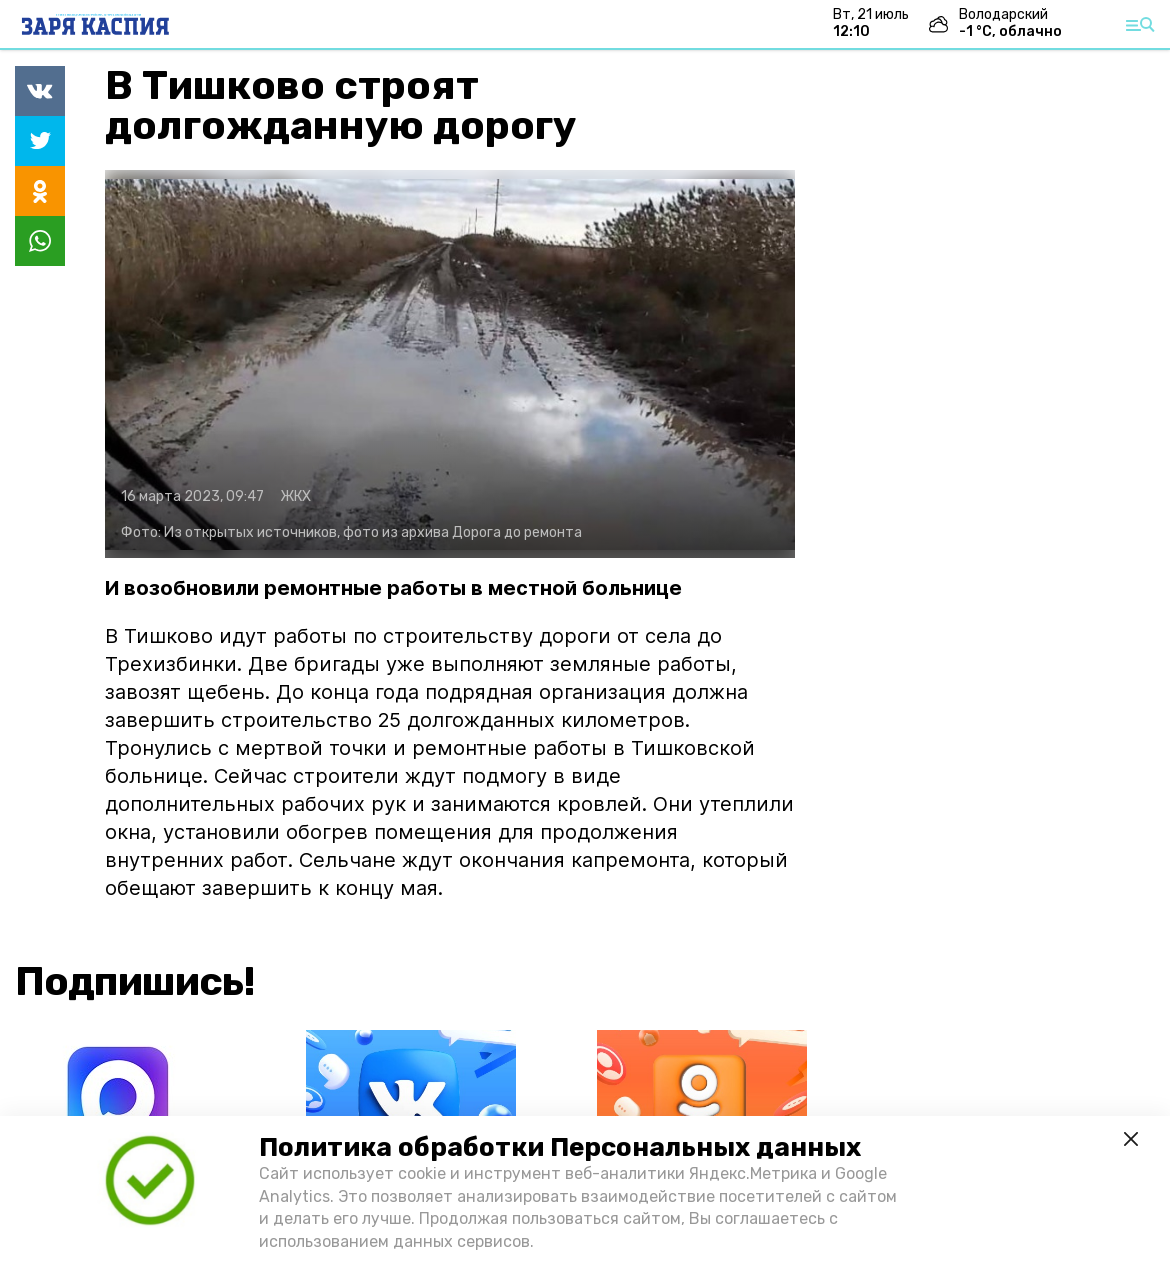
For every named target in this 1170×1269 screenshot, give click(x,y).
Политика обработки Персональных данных (560, 1147)
